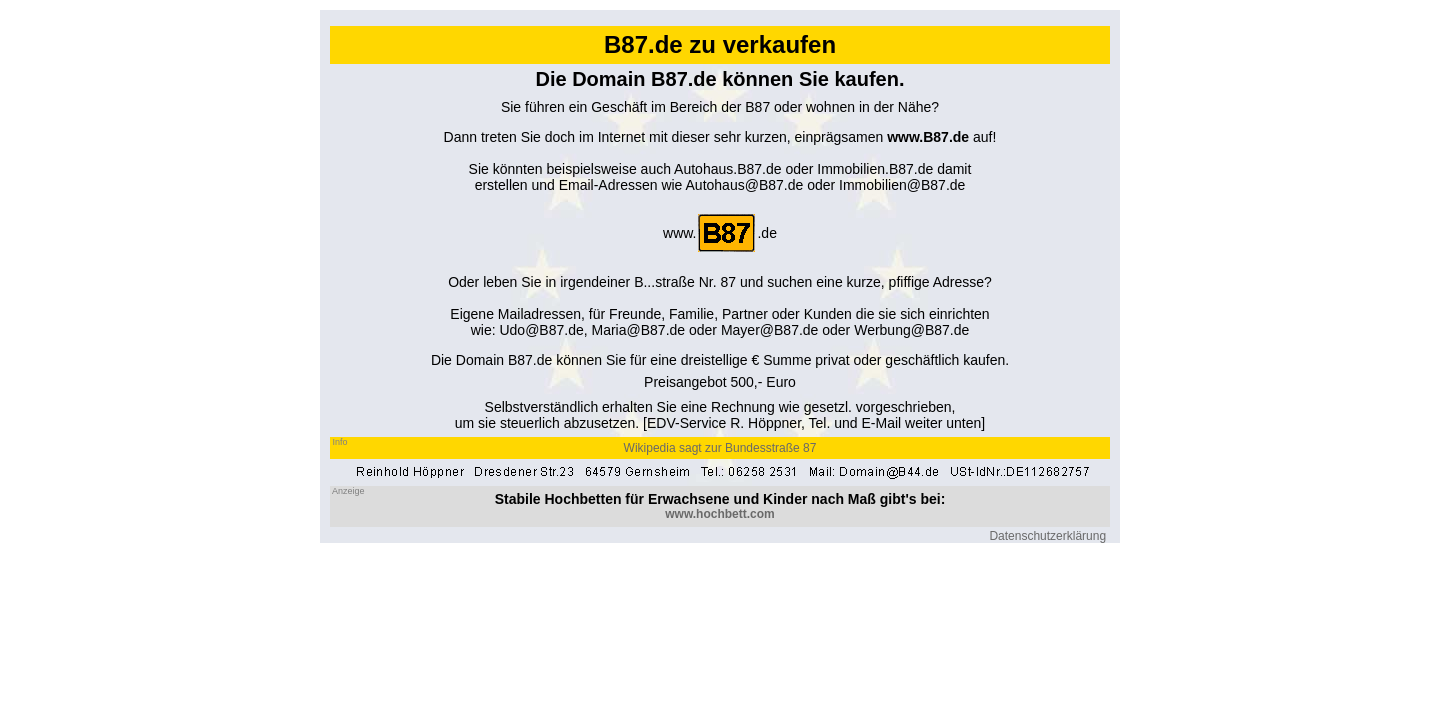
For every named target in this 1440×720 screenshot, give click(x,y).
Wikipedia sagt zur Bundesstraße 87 (720, 448)
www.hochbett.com (720, 514)
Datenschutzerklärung (1047, 536)
